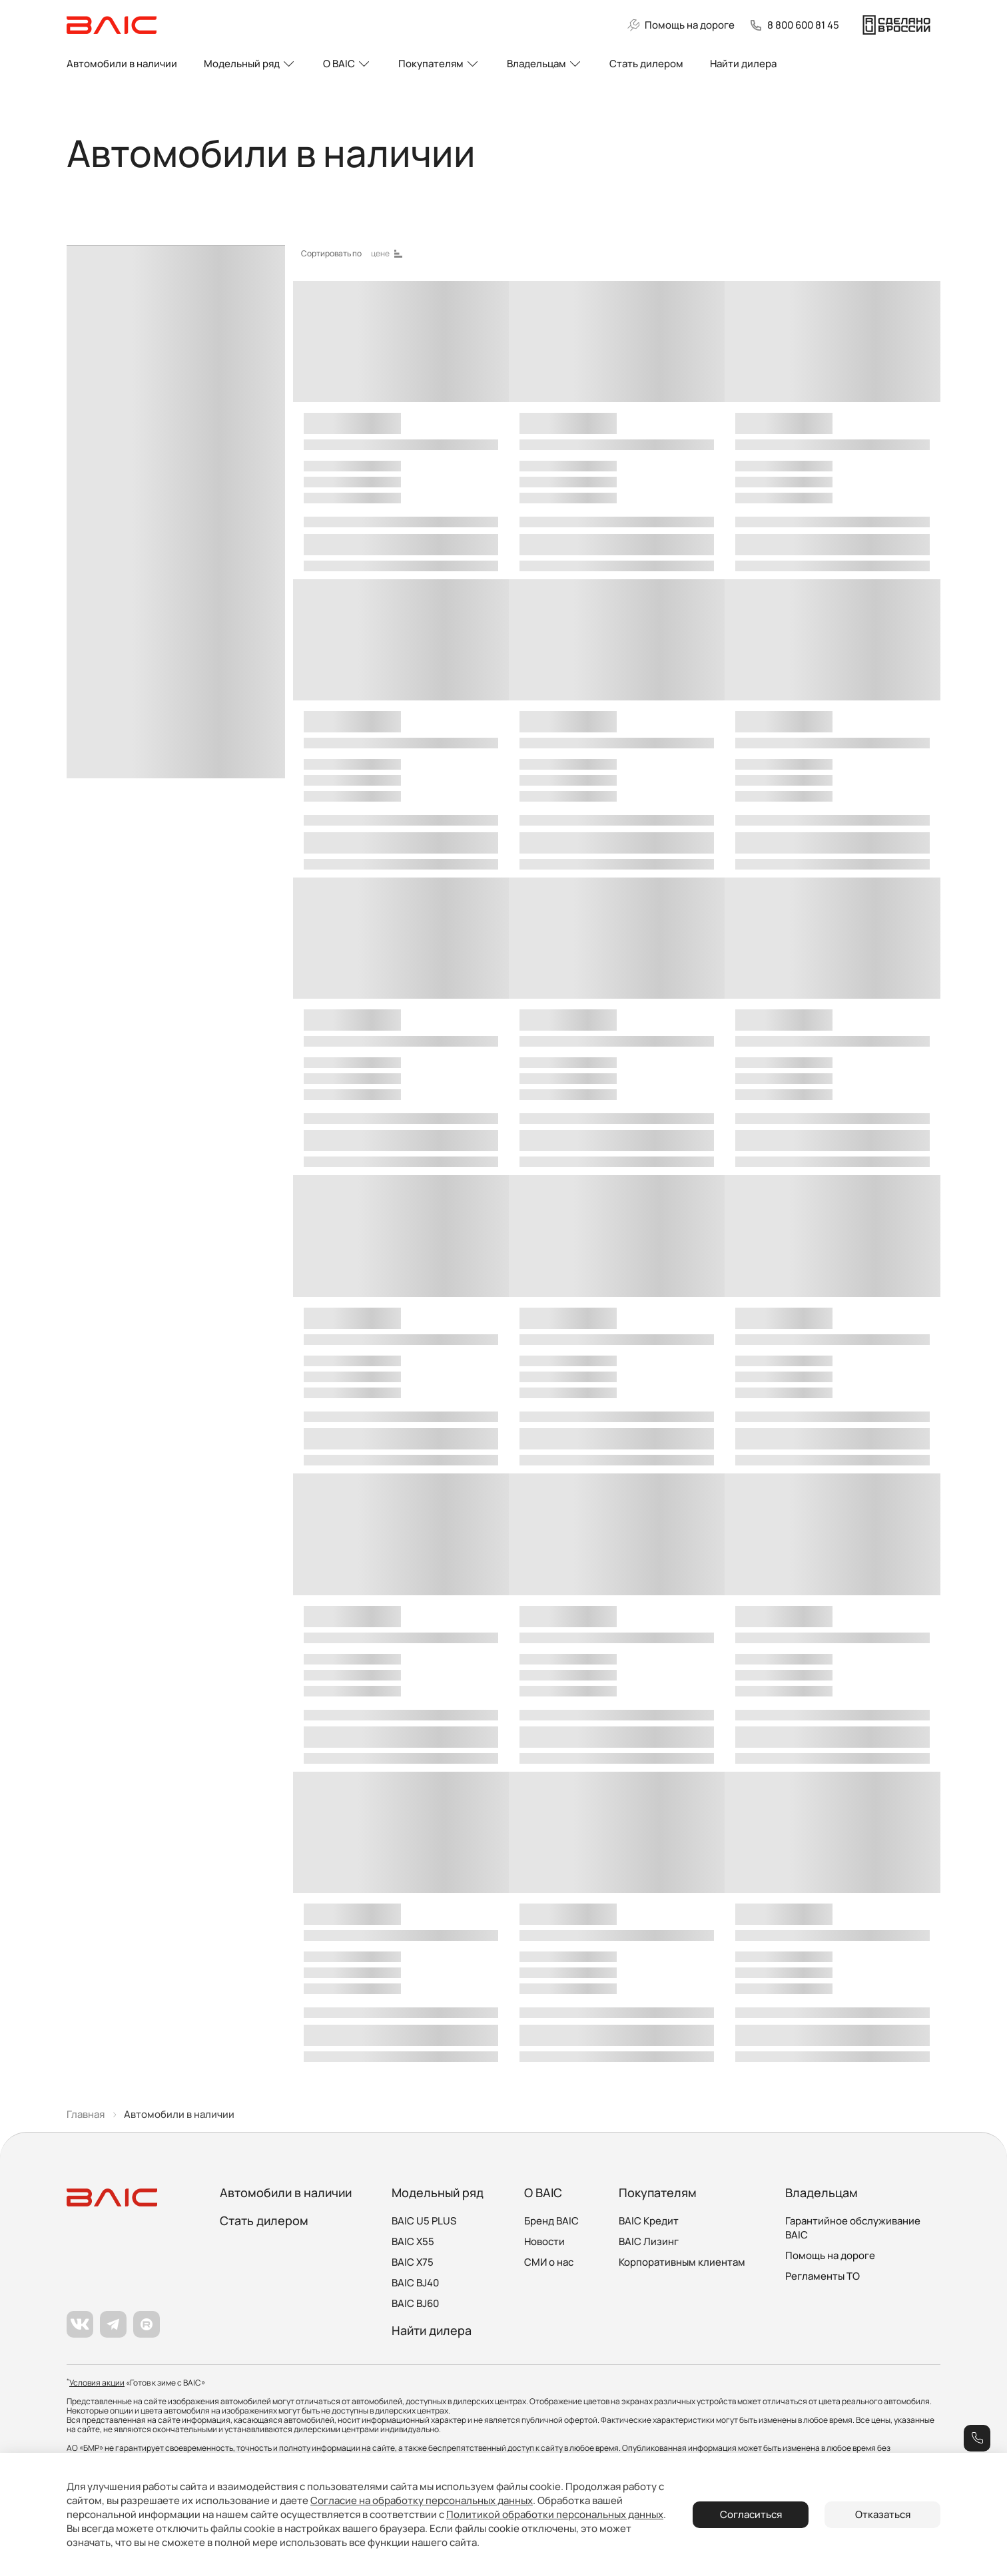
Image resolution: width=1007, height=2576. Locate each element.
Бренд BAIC (551, 2221)
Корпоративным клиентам (682, 2262)
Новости (544, 2241)
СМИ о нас (548, 2262)
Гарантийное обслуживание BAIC (852, 2228)
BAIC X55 (413, 2241)
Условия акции (97, 2382)
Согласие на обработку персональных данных (421, 2500)
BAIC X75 (413, 2262)
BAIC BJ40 (415, 2283)
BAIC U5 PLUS (424, 2221)
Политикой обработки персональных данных (554, 2514)
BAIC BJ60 (415, 2303)
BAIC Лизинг (649, 2241)
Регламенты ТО (822, 2276)
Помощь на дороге (830, 2255)
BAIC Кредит (649, 2221)
